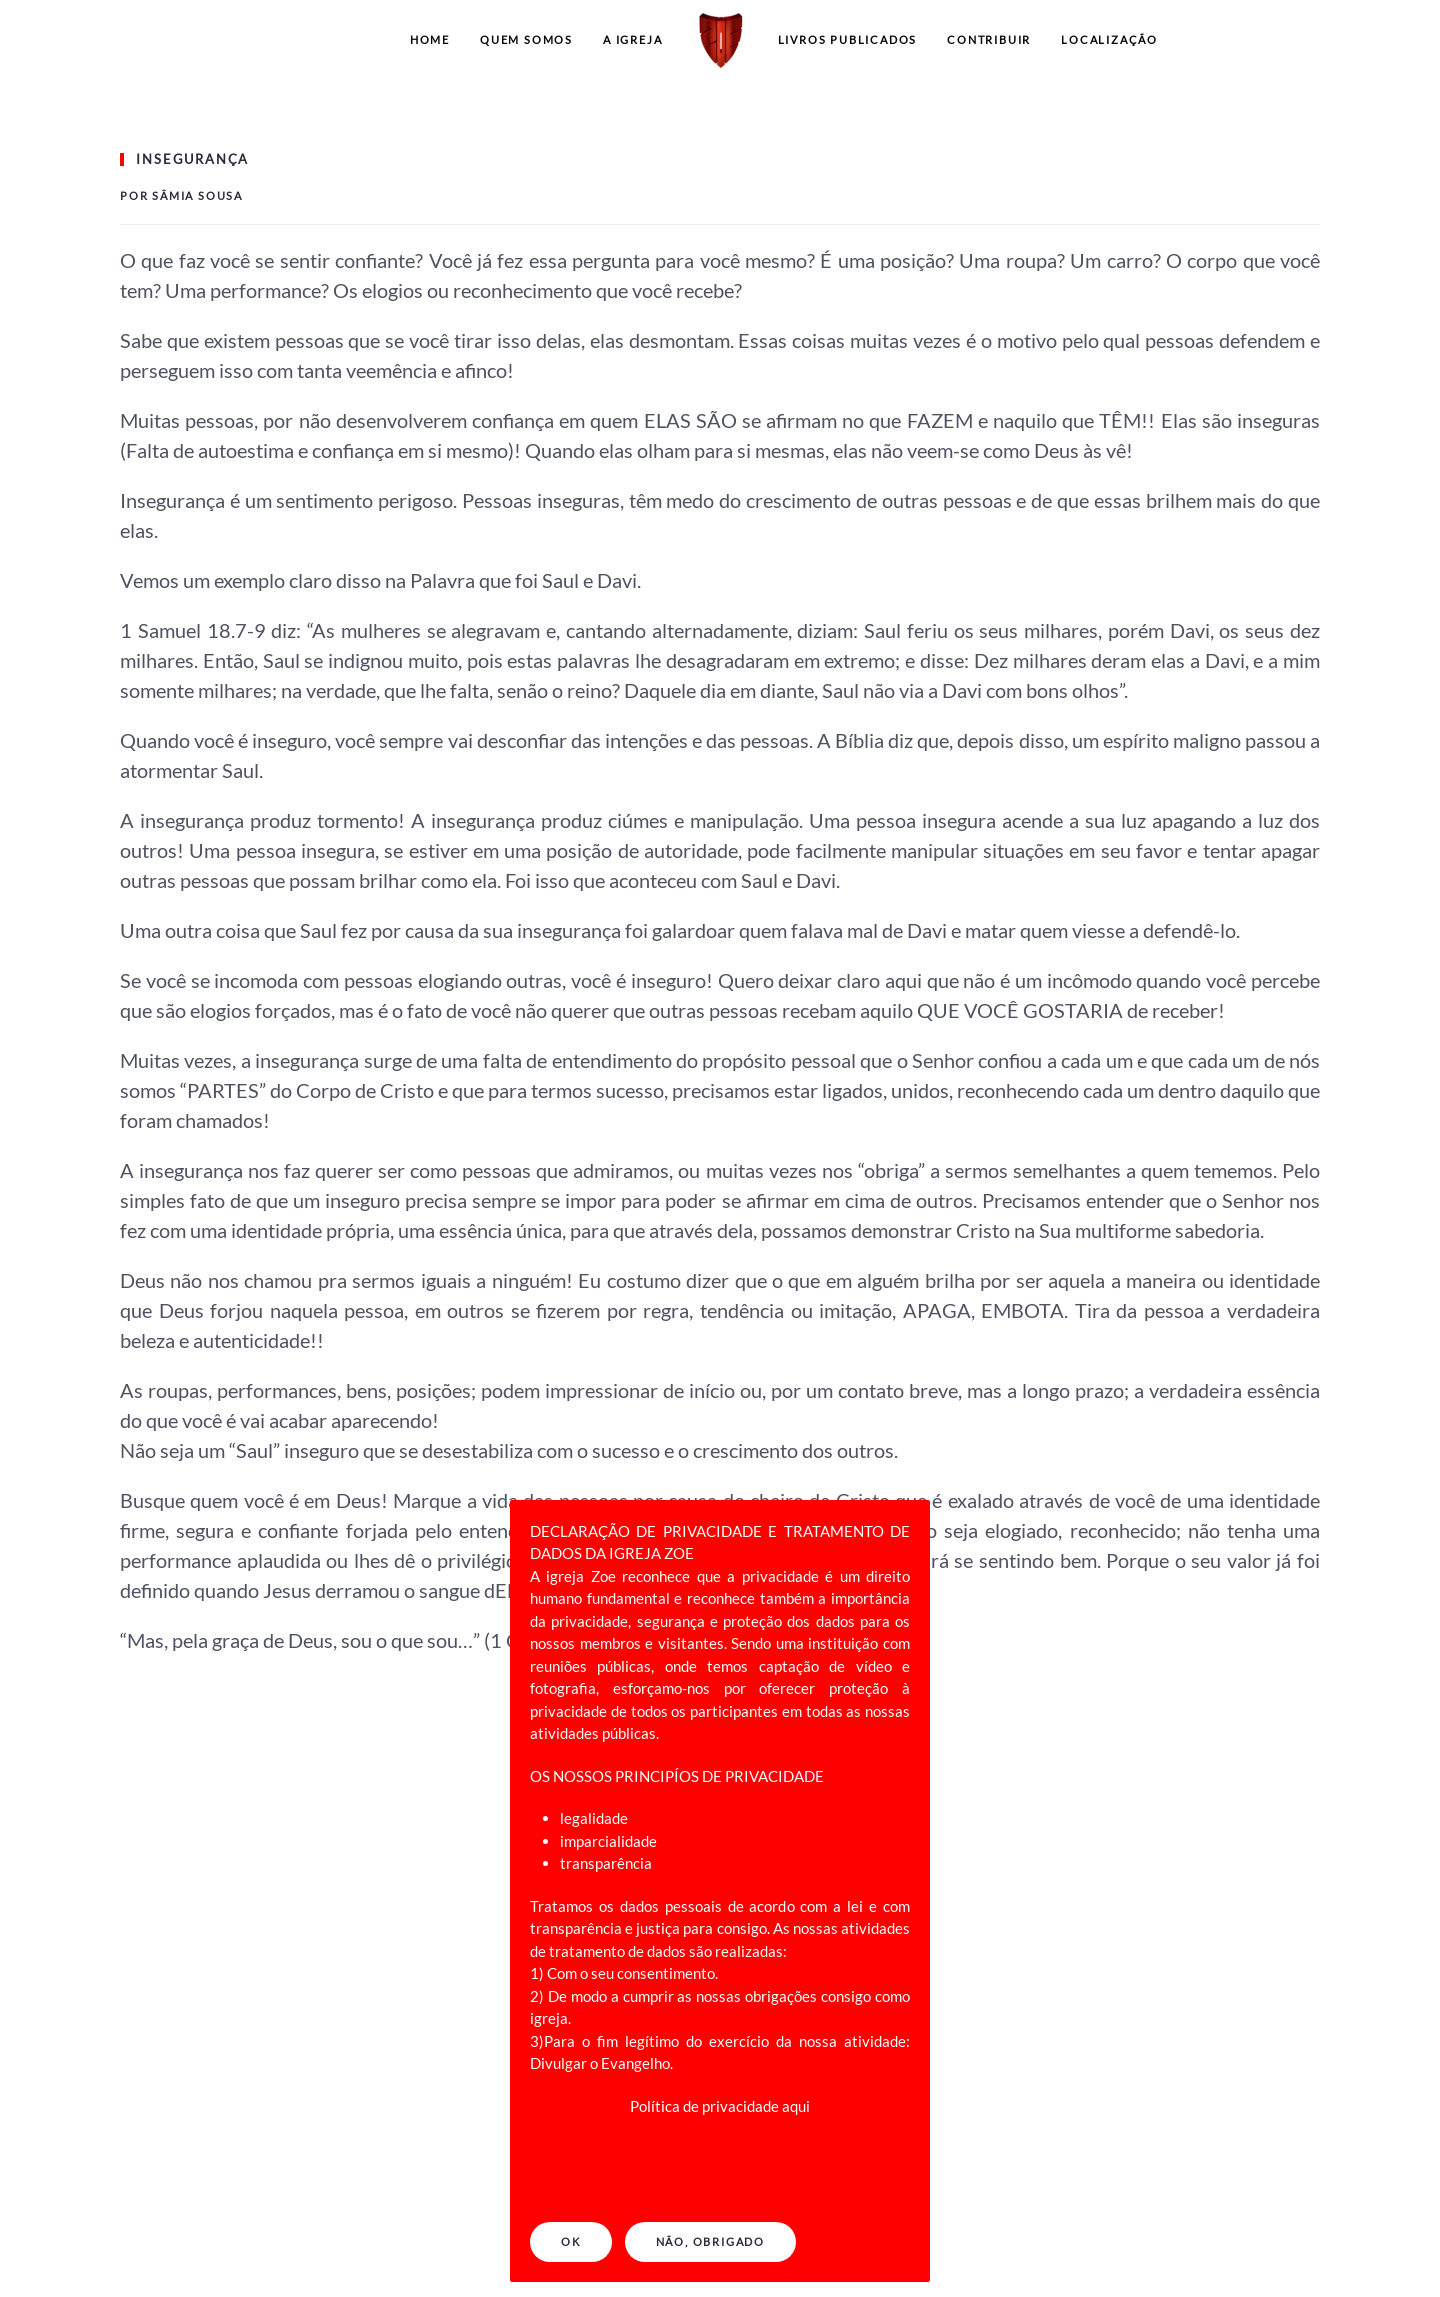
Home (430, 39)
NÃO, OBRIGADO (710, 2241)
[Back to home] (720, 40)
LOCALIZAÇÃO (1109, 39)
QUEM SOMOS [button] (526, 39)
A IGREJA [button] (632, 39)
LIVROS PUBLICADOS (848, 39)
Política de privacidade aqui (720, 2106)
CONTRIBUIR (989, 39)
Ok (571, 2241)
